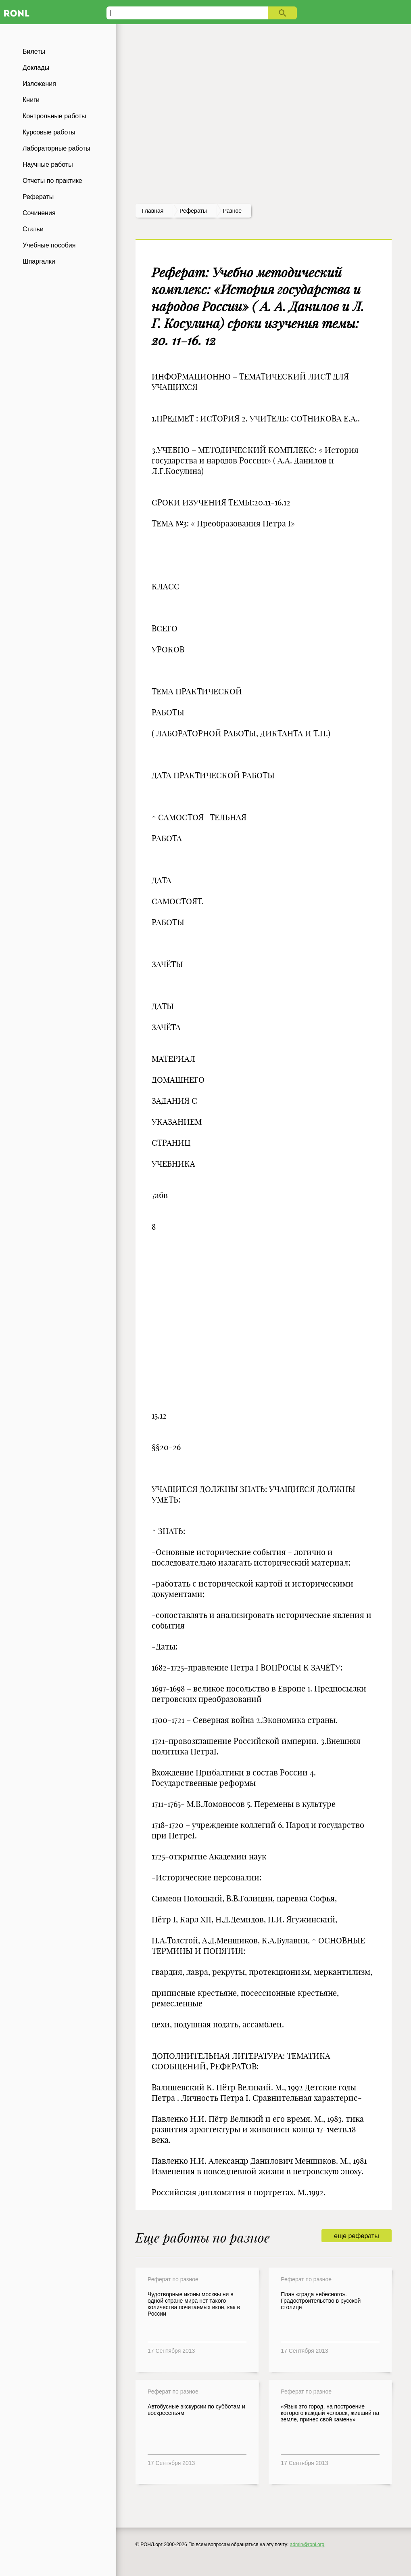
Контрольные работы (54, 116)
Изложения (39, 83)
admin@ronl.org (307, 2544)
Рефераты (38, 196)
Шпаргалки (39, 261)
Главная (152, 211)
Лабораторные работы (56, 148)
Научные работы (48, 164)
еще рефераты (356, 2235)
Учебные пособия (49, 245)
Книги (31, 99)
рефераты (193, 211)
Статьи (33, 229)
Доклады (36, 67)
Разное (232, 211)
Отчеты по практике (52, 180)
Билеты (34, 51)
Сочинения (39, 213)
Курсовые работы (49, 132)
